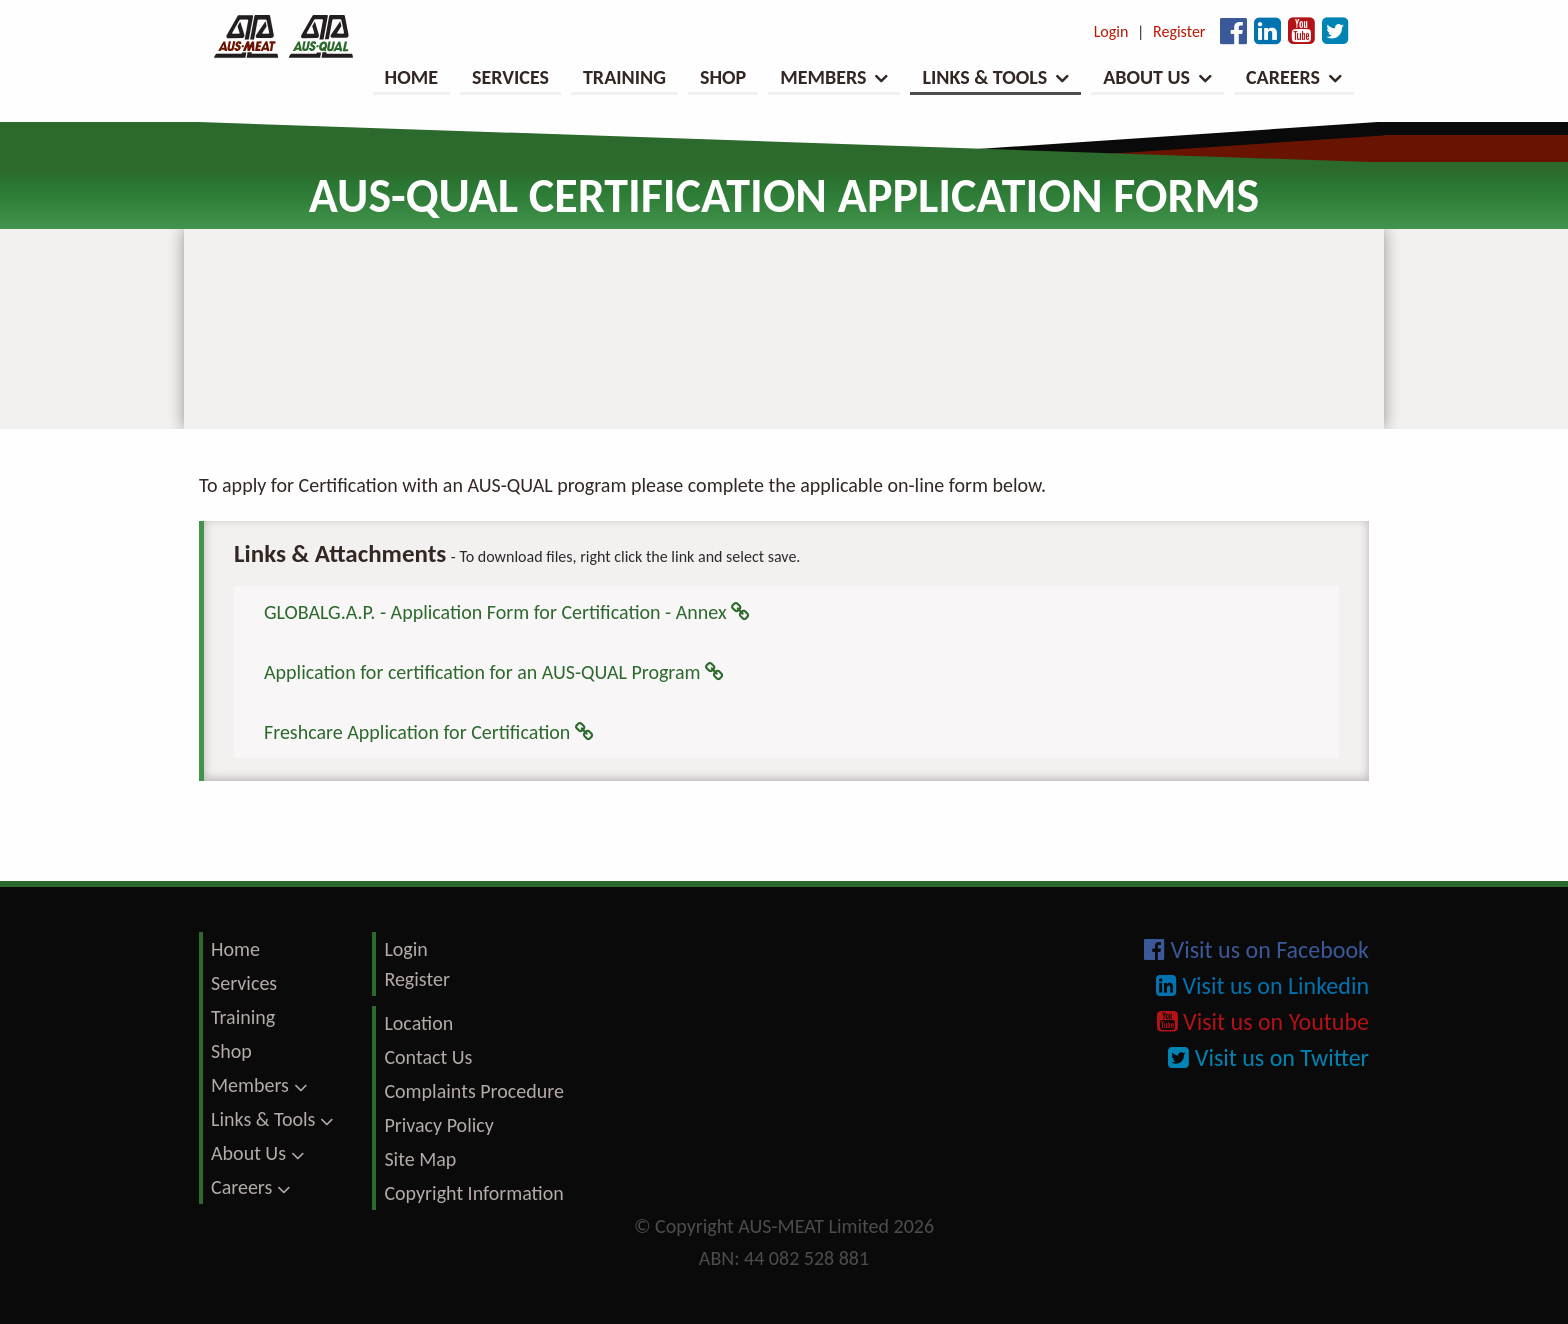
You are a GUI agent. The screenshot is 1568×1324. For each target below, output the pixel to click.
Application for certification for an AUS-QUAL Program (494, 672)
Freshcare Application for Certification (429, 732)
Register (1179, 31)
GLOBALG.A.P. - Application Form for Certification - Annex (507, 612)
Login (1111, 31)
